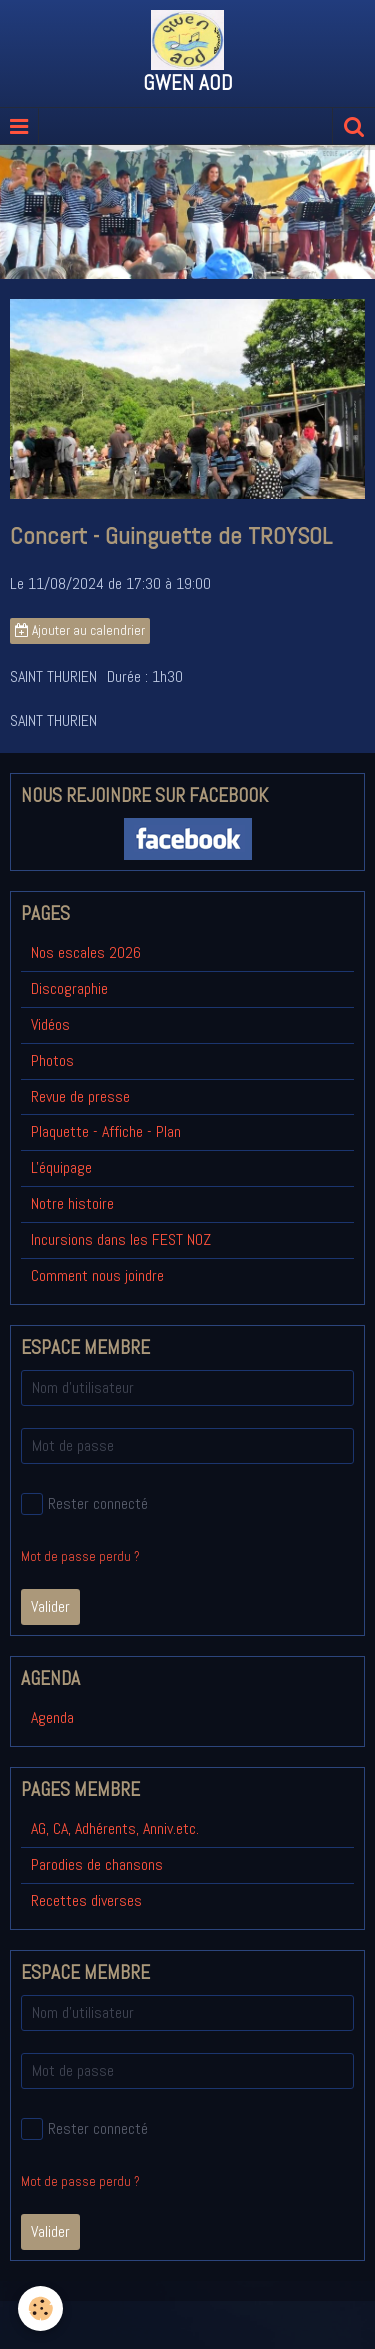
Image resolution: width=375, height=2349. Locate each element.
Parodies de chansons (97, 1864)
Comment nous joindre (97, 1275)
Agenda (52, 1717)
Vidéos (50, 1024)
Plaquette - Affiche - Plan (106, 1131)
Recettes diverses (86, 1900)
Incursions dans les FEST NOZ (121, 1239)
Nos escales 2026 (86, 952)
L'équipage (61, 1167)
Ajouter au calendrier (80, 630)
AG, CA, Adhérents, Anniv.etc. (115, 1828)
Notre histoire (72, 1203)
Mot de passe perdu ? (80, 1556)
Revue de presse (80, 1096)
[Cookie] (40, 2308)
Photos (52, 1060)
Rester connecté (84, 1504)
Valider (50, 1606)
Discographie (69, 988)
